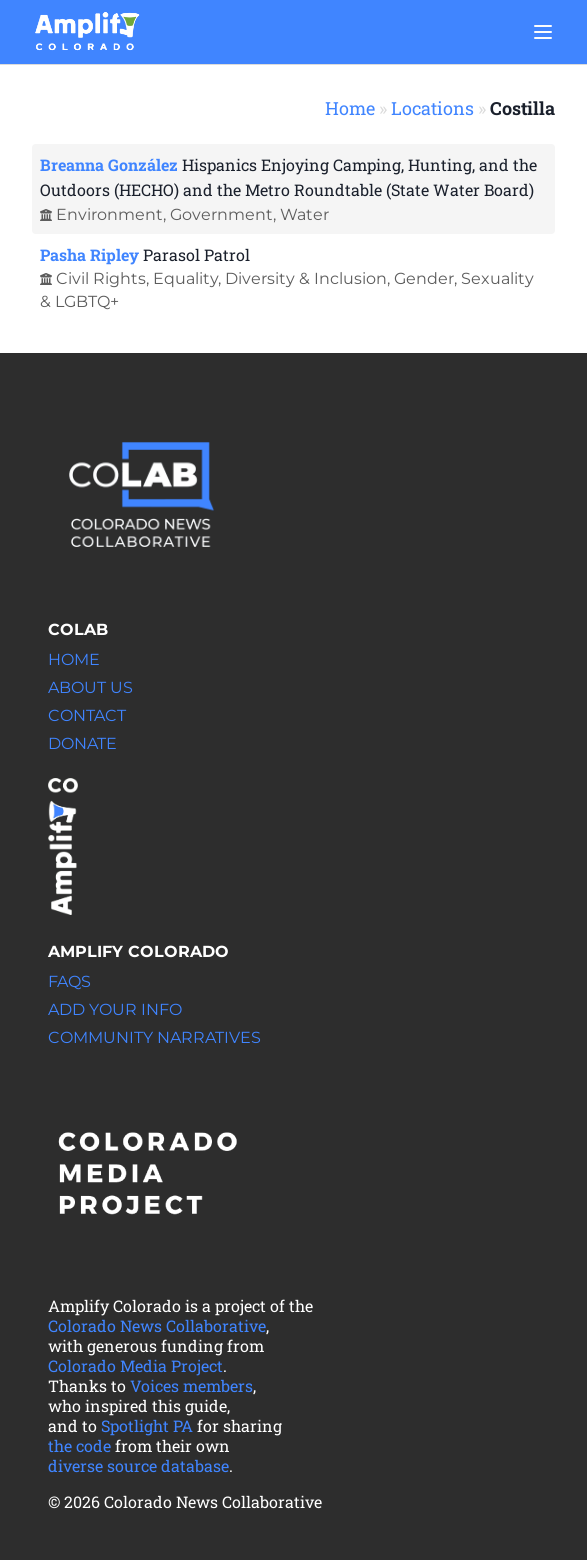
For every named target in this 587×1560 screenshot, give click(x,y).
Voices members (191, 1385)
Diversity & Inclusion (306, 278)
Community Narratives (154, 1037)
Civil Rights (101, 278)
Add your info (115, 1009)
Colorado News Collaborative (157, 1325)
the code (79, 1445)
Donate (82, 743)
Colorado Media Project (135, 1365)
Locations (432, 108)
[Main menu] (543, 32)
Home (350, 108)
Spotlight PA (147, 1425)
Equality (185, 278)
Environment (109, 214)
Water (304, 214)
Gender (424, 278)
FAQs (69, 981)
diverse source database (138, 1465)
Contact (87, 715)
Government (221, 214)
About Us (90, 687)
